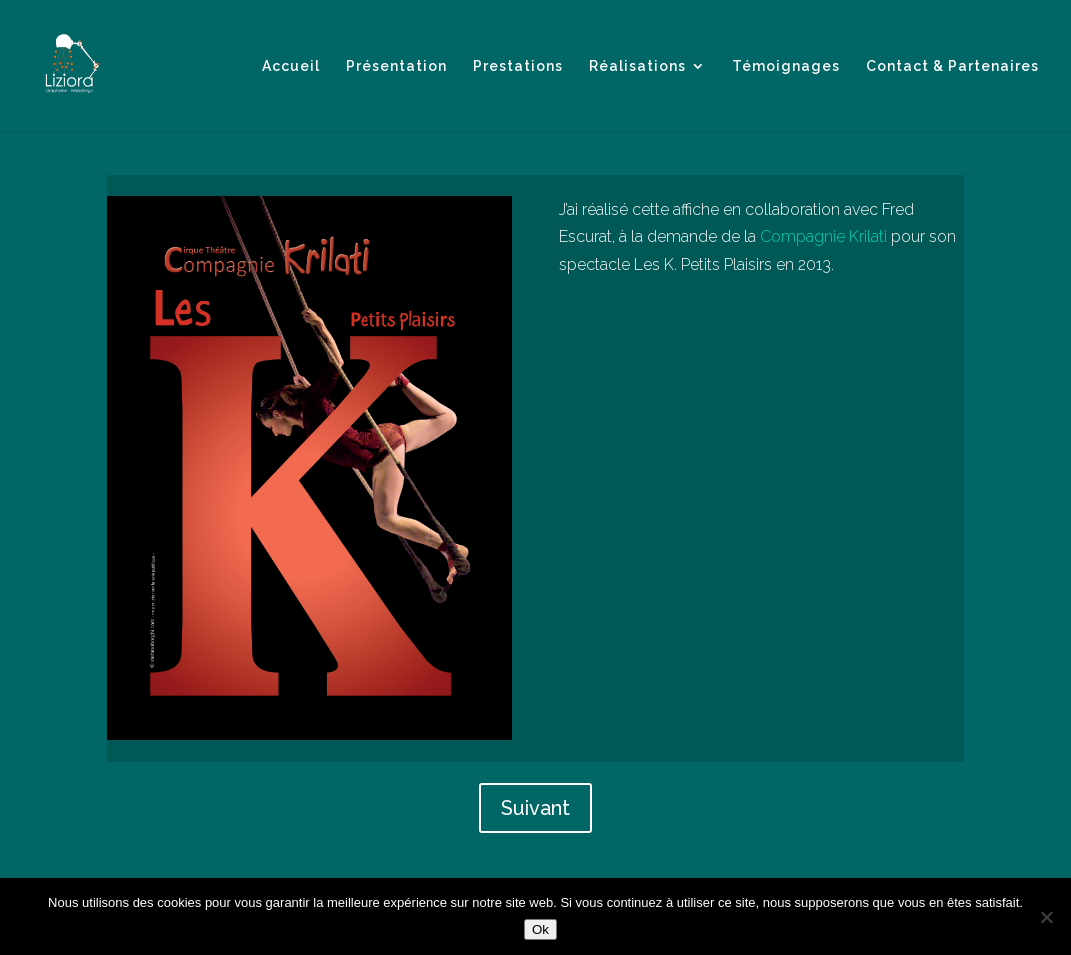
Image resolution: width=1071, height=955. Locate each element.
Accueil (291, 66)
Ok (540, 929)
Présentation (396, 66)
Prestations (518, 66)
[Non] (1046, 917)
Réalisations (637, 66)
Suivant (535, 808)
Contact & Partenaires (952, 66)
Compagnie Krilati (823, 236)
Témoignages (786, 66)
